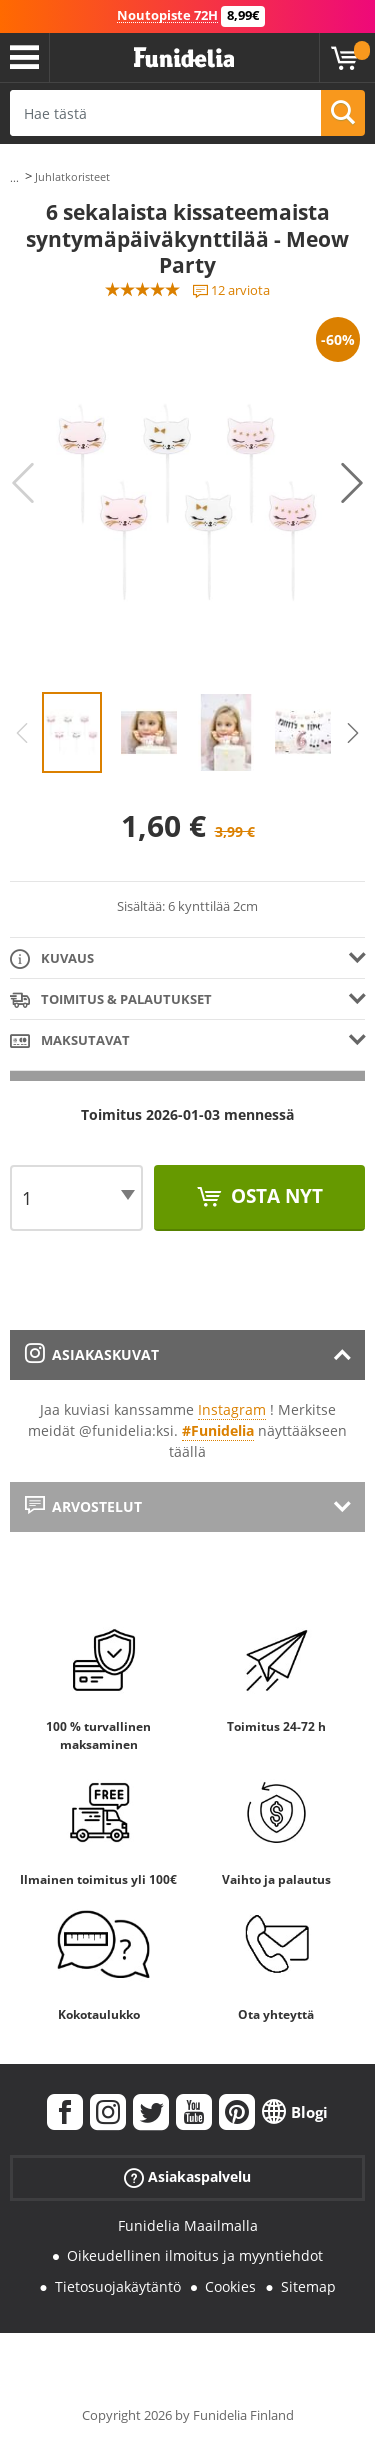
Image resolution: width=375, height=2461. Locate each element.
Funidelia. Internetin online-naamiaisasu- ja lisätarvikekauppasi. (184, 58)
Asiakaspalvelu (187, 2176)
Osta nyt (274, 1196)
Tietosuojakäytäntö (118, 2286)
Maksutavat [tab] (70, 1041)
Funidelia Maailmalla (188, 2225)
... (14, 177)
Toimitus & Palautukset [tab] (111, 1000)
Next (352, 483)
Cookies (230, 2286)
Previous (23, 483)
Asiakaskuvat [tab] (92, 1354)
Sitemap (308, 2286)
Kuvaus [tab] (52, 959)
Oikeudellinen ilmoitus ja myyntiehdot (195, 2255)
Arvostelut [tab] (83, 1506)
